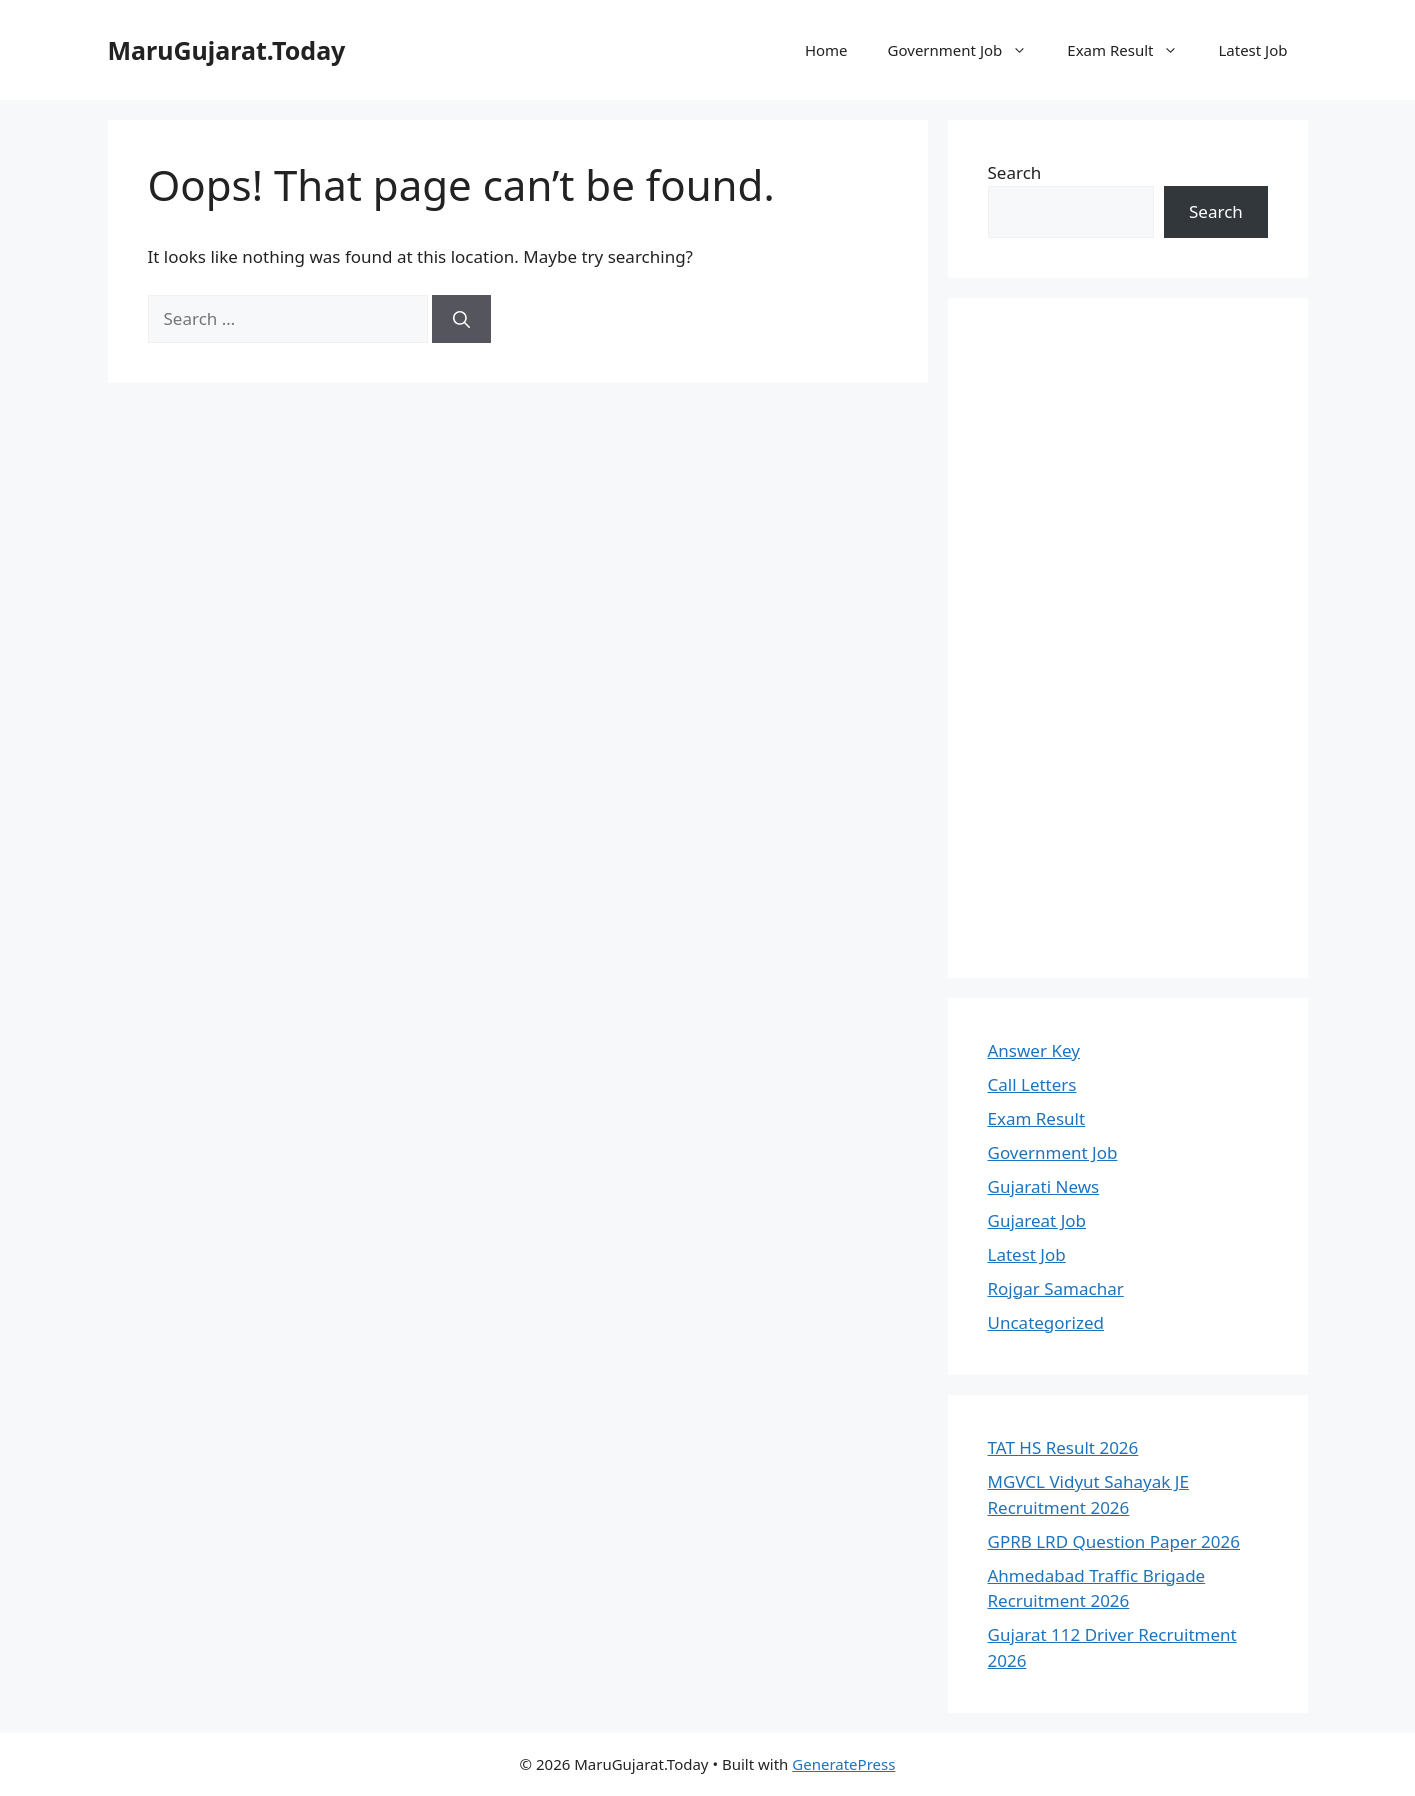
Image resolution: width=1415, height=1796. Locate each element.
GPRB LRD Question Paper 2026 (1114, 1541)
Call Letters (1032, 1084)
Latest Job (1252, 50)
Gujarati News (1044, 1186)
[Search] (461, 319)
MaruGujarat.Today (227, 50)
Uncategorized (1046, 1322)
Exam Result (1132, 50)
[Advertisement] (1128, 638)
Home (826, 50)
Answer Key (1034, 1050)
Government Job (968, 50)
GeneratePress (843, 1764)
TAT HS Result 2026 (1063, 1447)
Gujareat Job (1037, 1220)
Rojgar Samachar (1056, 1288)
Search (1015, 172)
